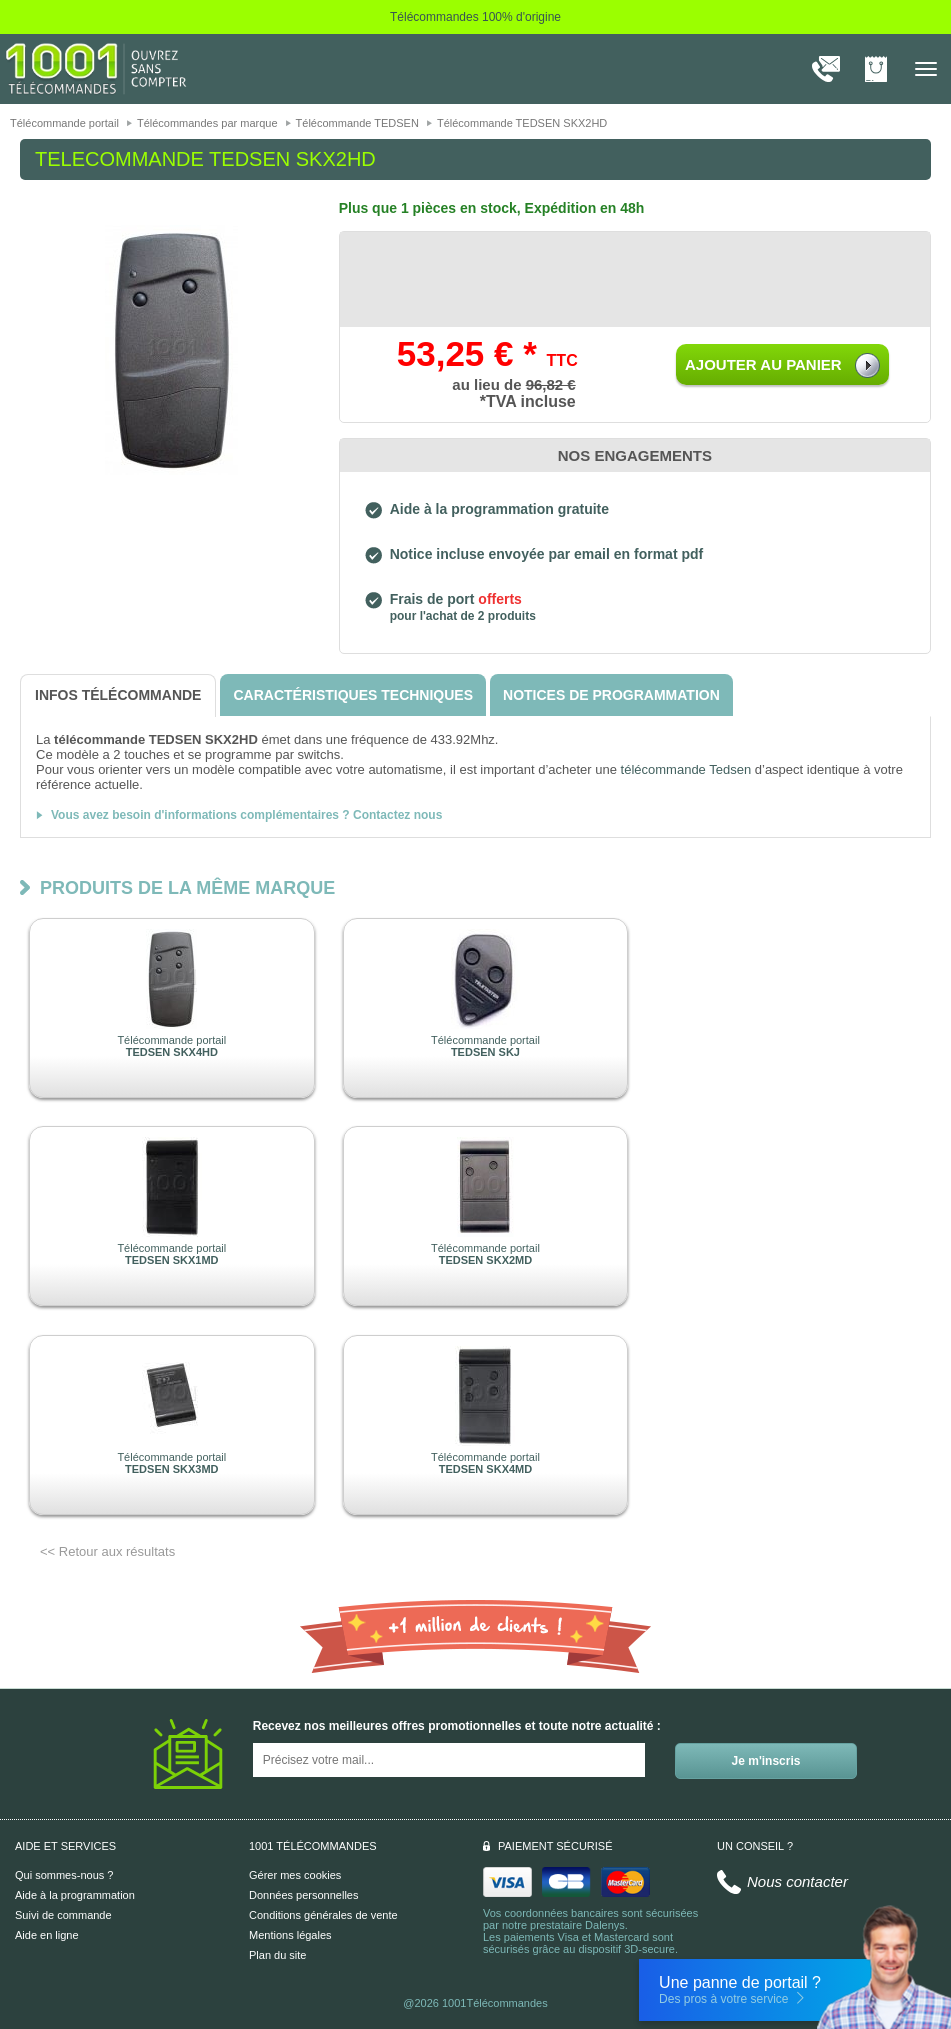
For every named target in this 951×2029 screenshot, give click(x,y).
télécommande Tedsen (686, 769)
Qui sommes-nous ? (64, 1875)
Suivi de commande (63, 1915)
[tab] (118, 695)
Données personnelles (303, 1895)
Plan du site (277, 1955)
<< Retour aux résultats (107, 1551)
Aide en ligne (47, 1935)
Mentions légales (290, 1935)
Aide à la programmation (75, 1895)
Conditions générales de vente (323, 1915)
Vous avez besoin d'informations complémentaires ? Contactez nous (246, 815)
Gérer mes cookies (295, 1875)
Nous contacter (797, 1881)
